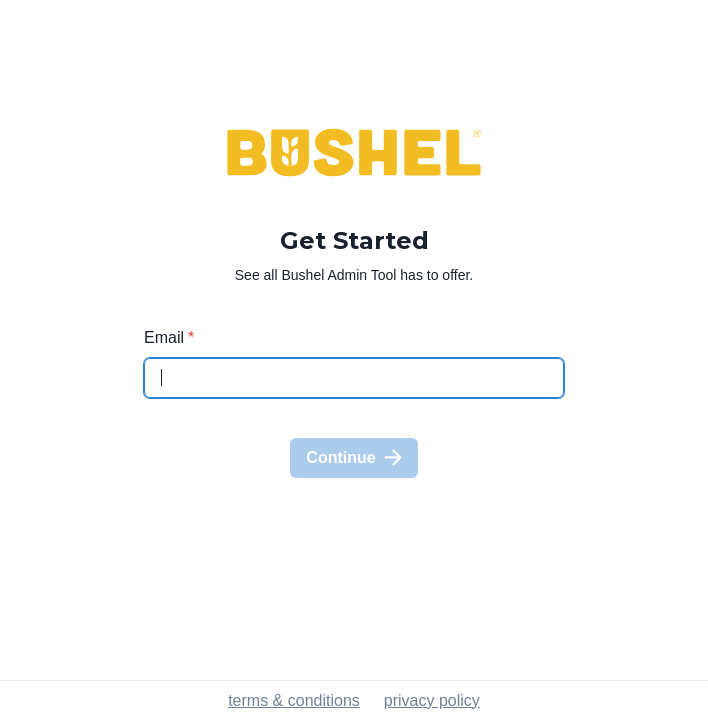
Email (169, 337)
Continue (353, 457)
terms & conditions (294, 700)
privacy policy (432, 700)
